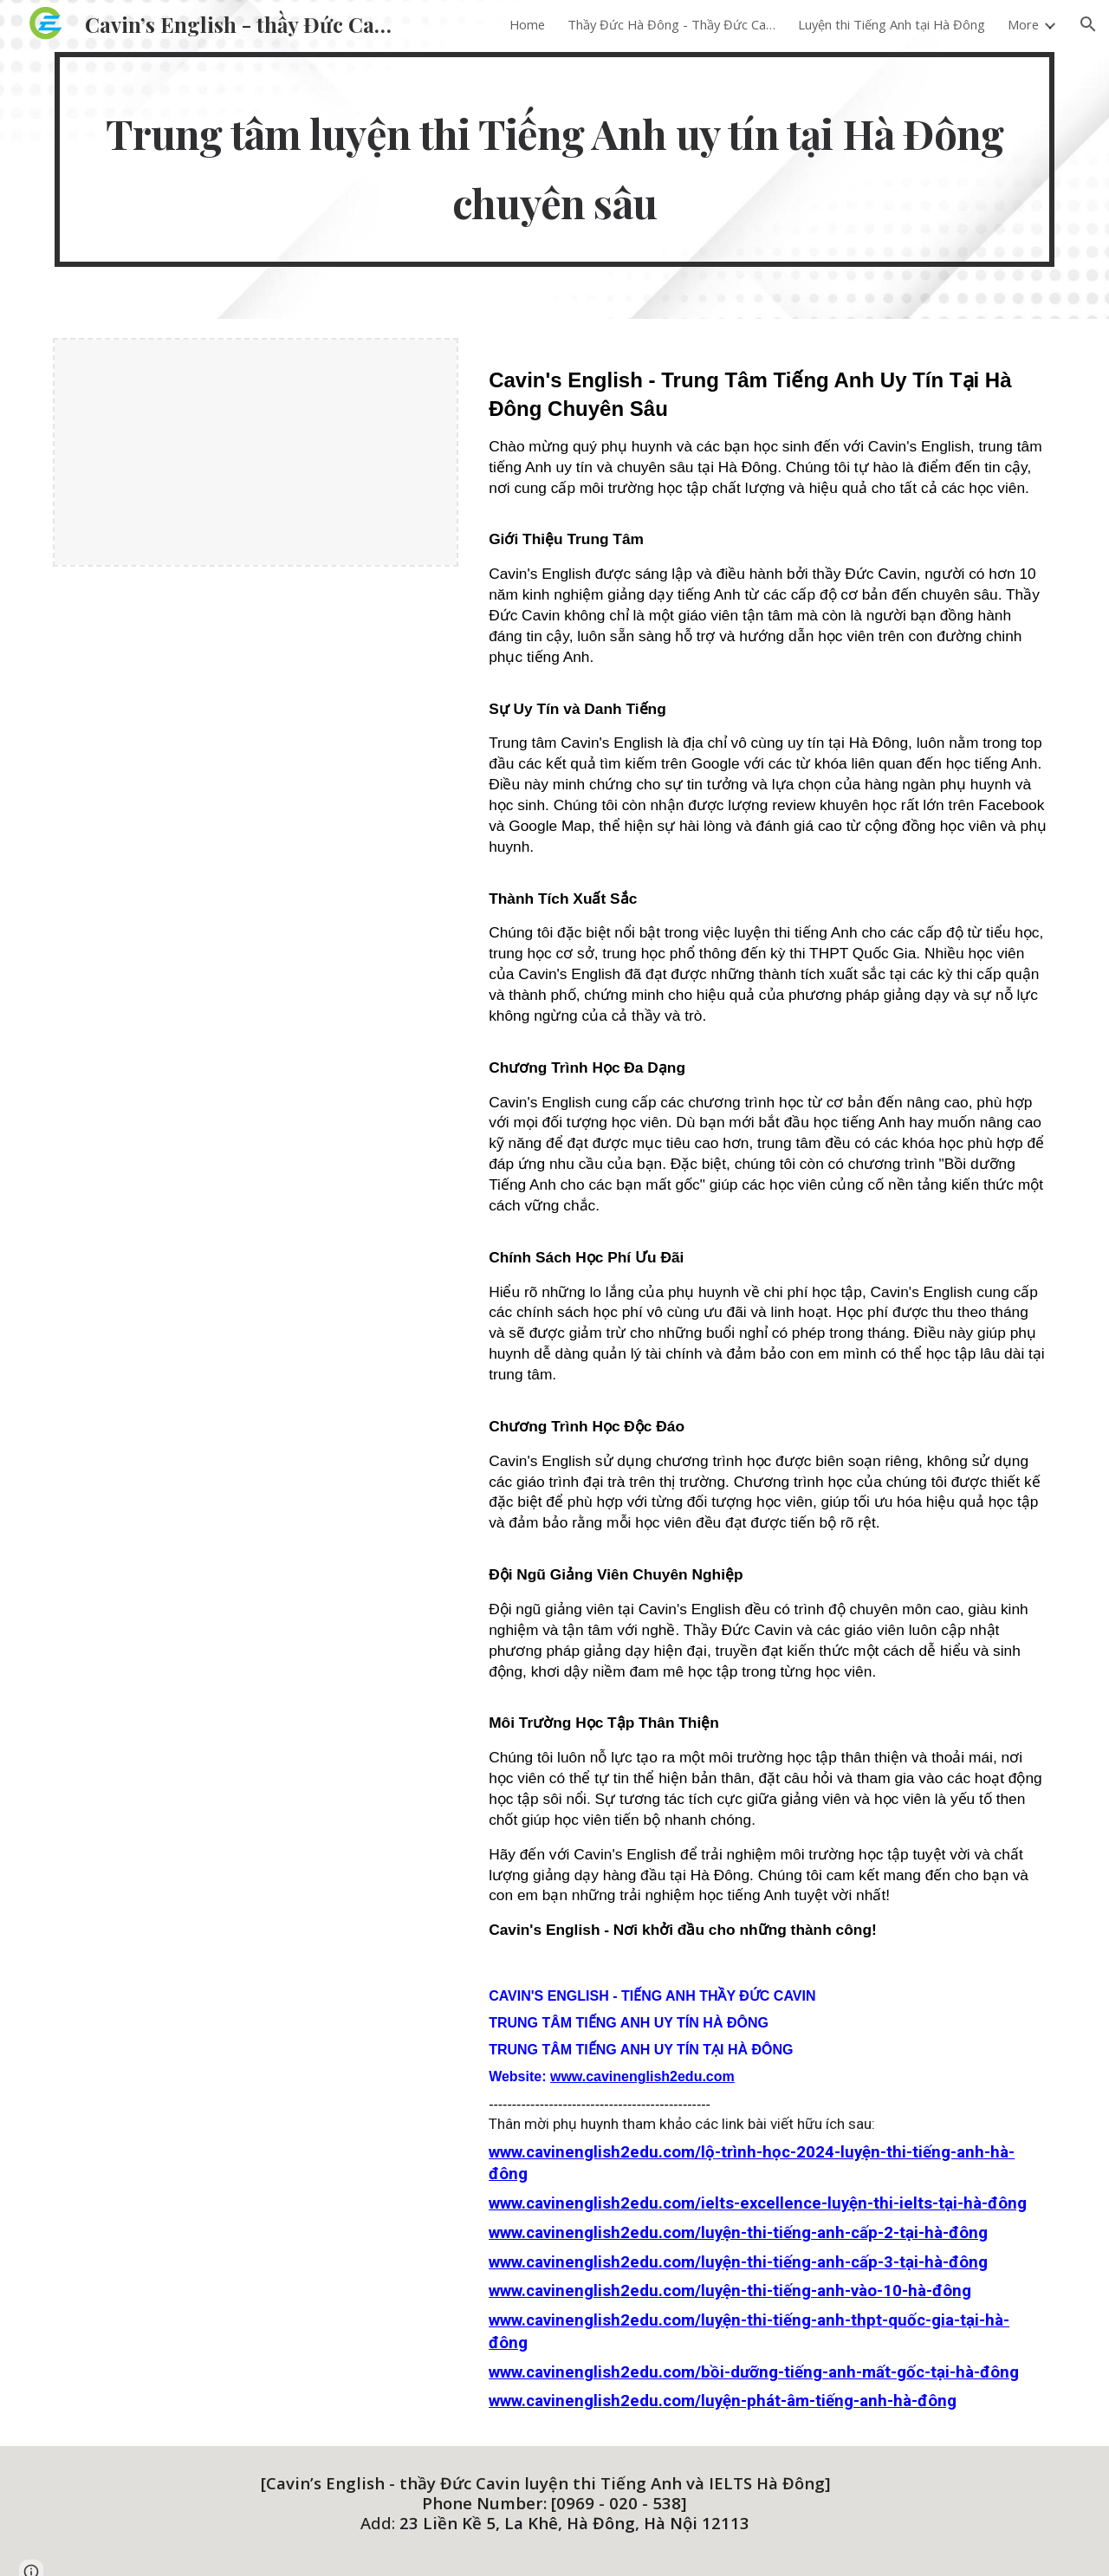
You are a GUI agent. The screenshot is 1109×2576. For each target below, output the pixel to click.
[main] (554, 159)
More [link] (1023, 24)
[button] (1088, 24)
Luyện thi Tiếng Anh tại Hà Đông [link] (891, 24)
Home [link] (527, 24)
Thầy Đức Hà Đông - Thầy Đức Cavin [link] (671, 24)
